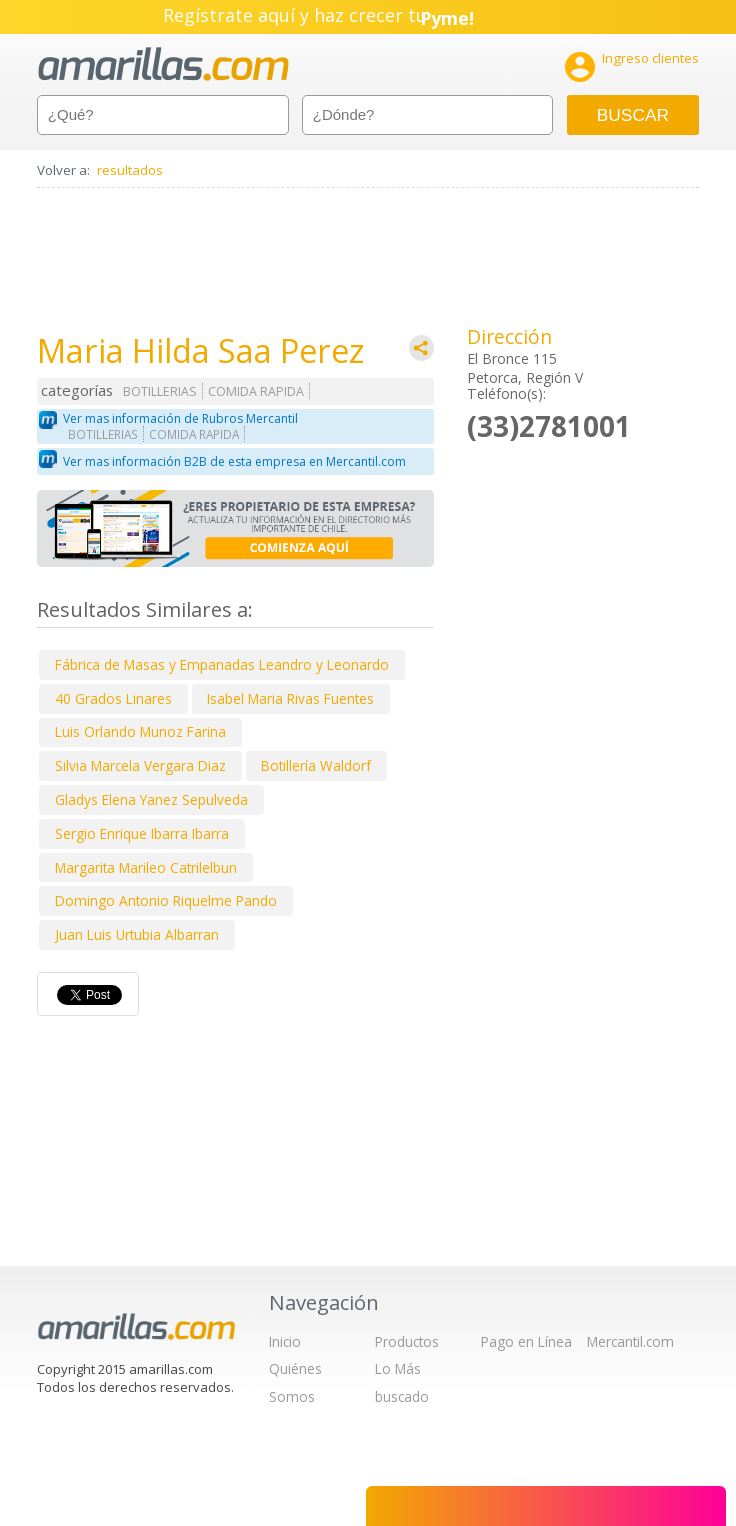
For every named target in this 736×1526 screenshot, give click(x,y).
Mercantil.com (630, 1341)
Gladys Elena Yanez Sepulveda (151, 799)
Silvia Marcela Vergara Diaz (140, 765)
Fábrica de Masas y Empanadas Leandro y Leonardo (222, 664)
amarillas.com (163, 64)
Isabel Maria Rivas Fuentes (290, 698)
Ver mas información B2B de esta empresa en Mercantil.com (234, 461)
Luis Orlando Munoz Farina (140, 731)
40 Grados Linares (113, 698)
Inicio (285, 1341)
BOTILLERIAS (160, 391)
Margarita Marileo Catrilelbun (146, 867)
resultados (130, 170)
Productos (407, 1341)
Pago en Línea (526, 1341)
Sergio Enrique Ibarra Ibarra (142, 833)
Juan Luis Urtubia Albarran (137, 934)
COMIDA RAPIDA (256, 391)
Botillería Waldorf (316, 765)
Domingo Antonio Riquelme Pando (166, 900)
